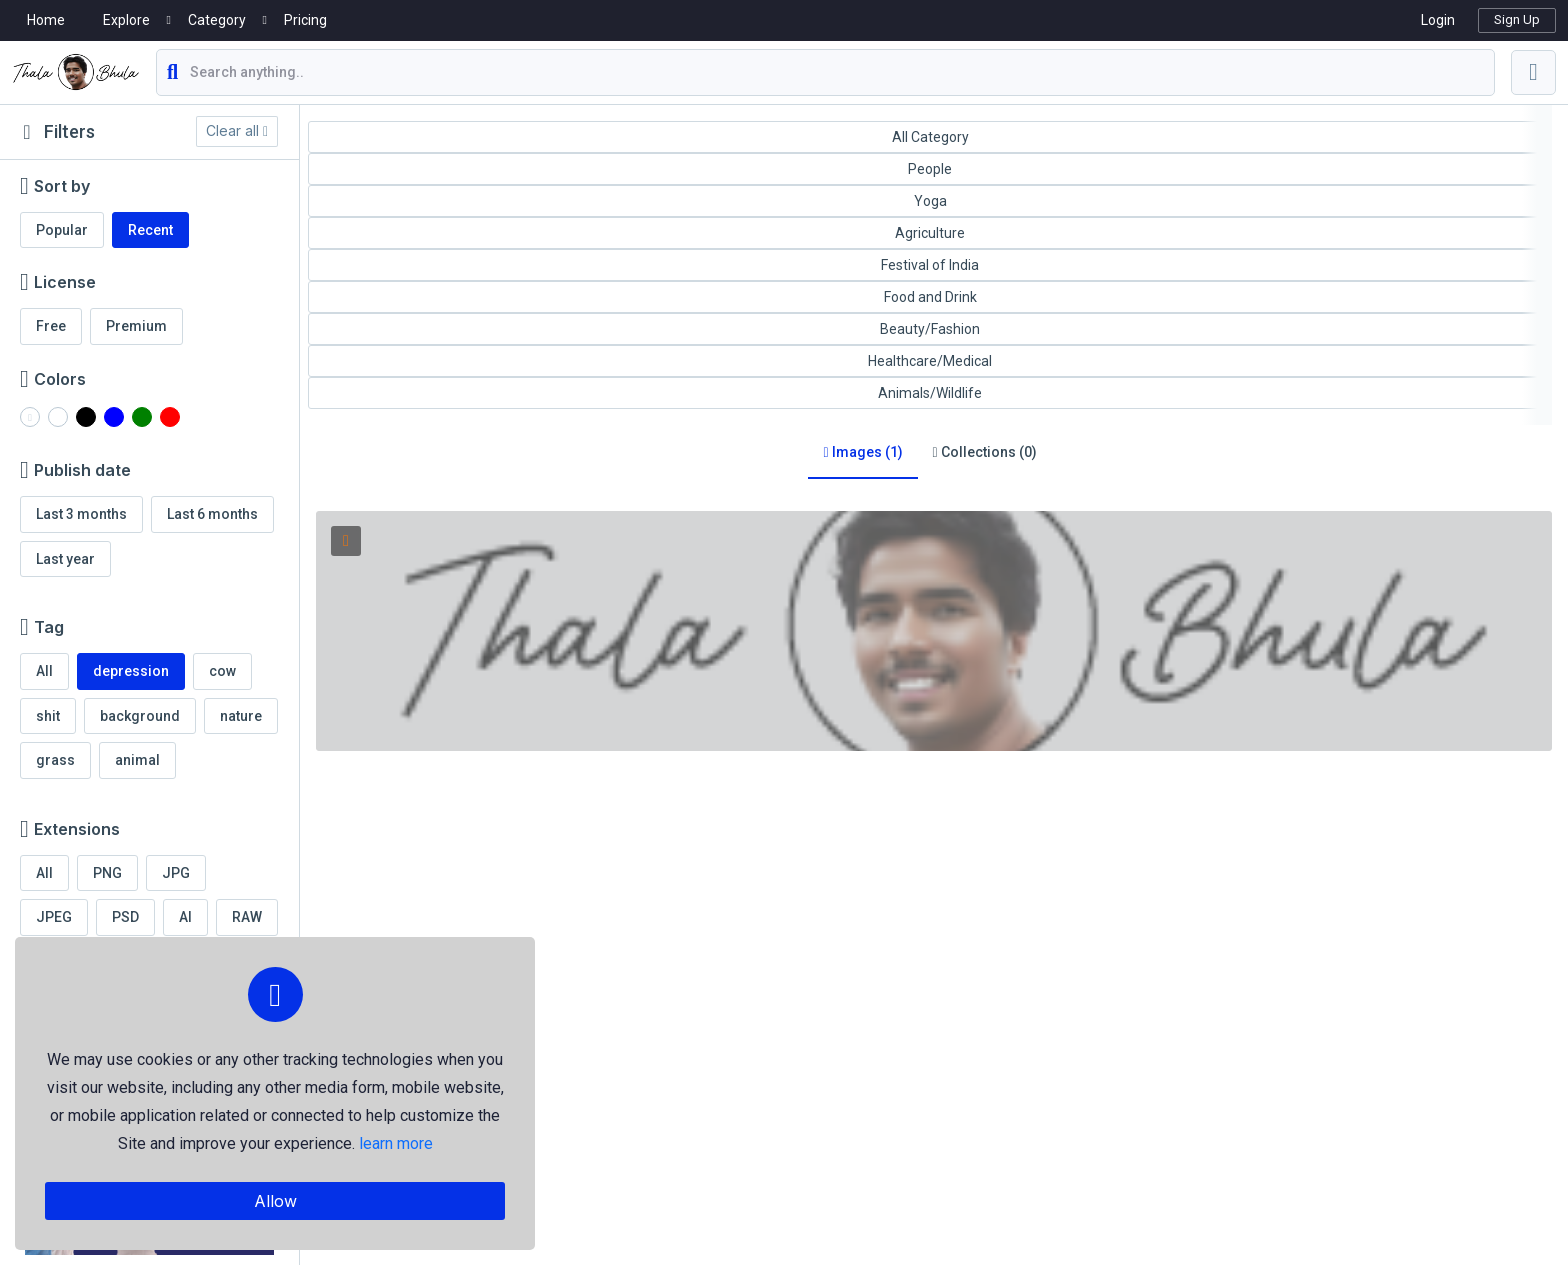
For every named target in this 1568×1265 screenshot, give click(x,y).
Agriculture (930, 233)
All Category (930, 137)
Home (46, 20)
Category (217, 20)
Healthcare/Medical (930, 361)
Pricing (305, 20)
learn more (396, 1143)
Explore (126, 20)
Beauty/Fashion (930, 329)
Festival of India (930, 265)
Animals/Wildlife (930, 393)
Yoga (930, 201)
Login (1438, 20)
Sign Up (1517, 19)
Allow (275, 1201)
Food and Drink (930, 297)
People (930, 169)
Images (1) (862, 452)
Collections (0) (985, 452)
